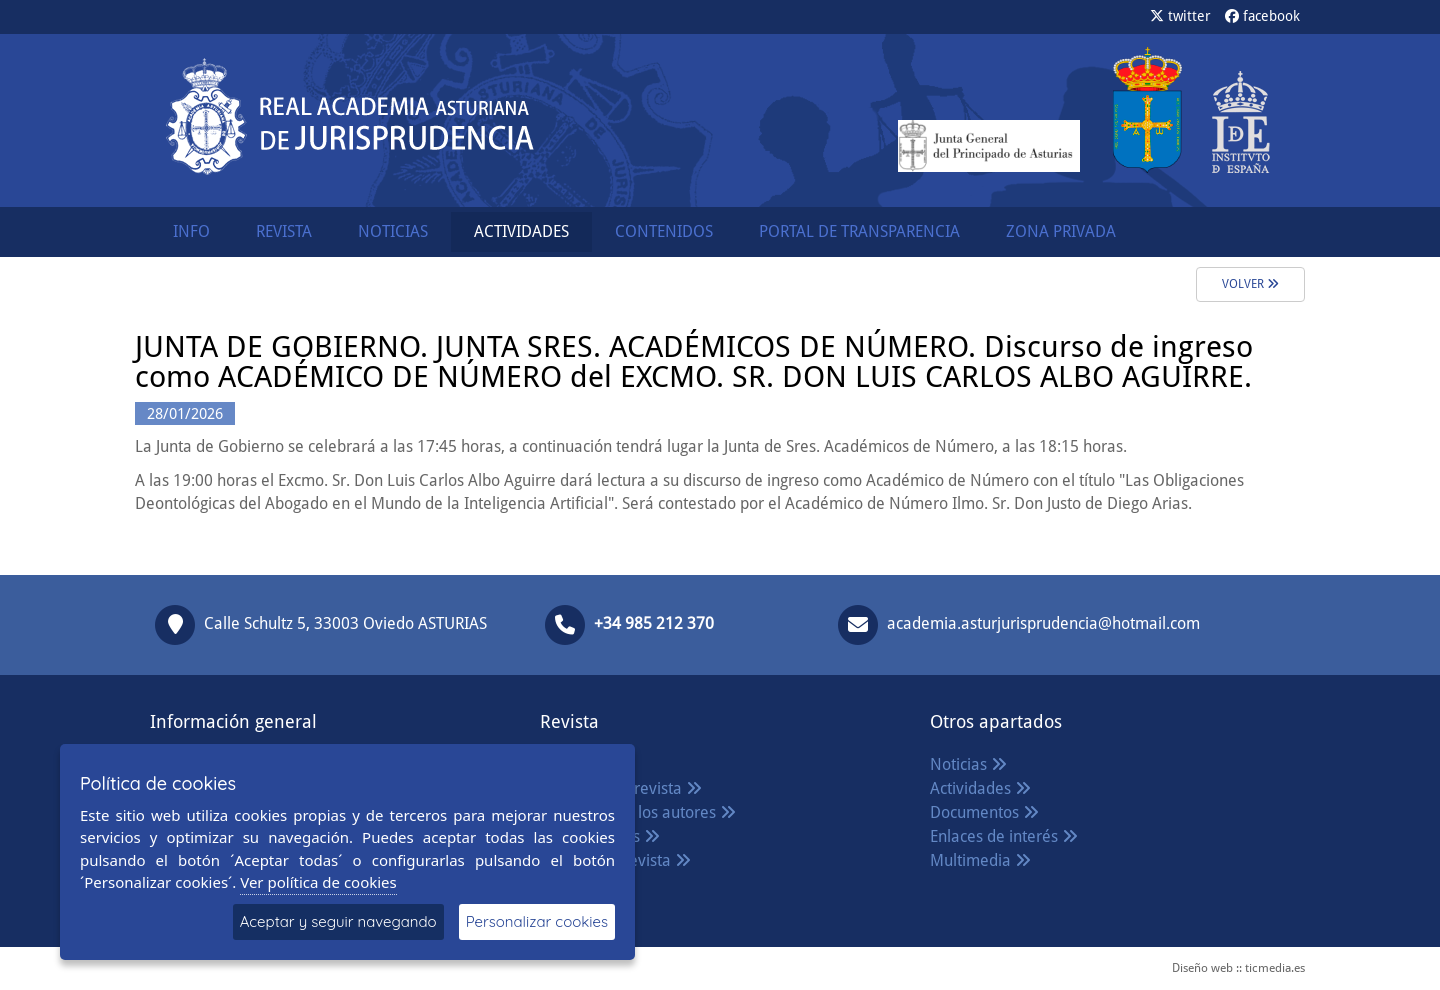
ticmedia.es (1275, 968)
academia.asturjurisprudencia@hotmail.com (1043, 623)
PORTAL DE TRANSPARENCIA (859, 231)
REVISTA (284, 231)
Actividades (980, 788)
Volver (1250, 284)
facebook (1262, 16)
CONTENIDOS (664, 231)
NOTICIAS (393, 231)
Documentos (984, 812)
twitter (1180, 16)
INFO (191, 231)
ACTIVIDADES (521, 231)
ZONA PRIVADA (1061, 231)
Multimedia (980, 860)
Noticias (968, 764)
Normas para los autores (638, 812)
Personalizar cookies (537, 921)
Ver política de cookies (318, 882)
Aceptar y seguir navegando (338, 921)
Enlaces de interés (1004, 836)
